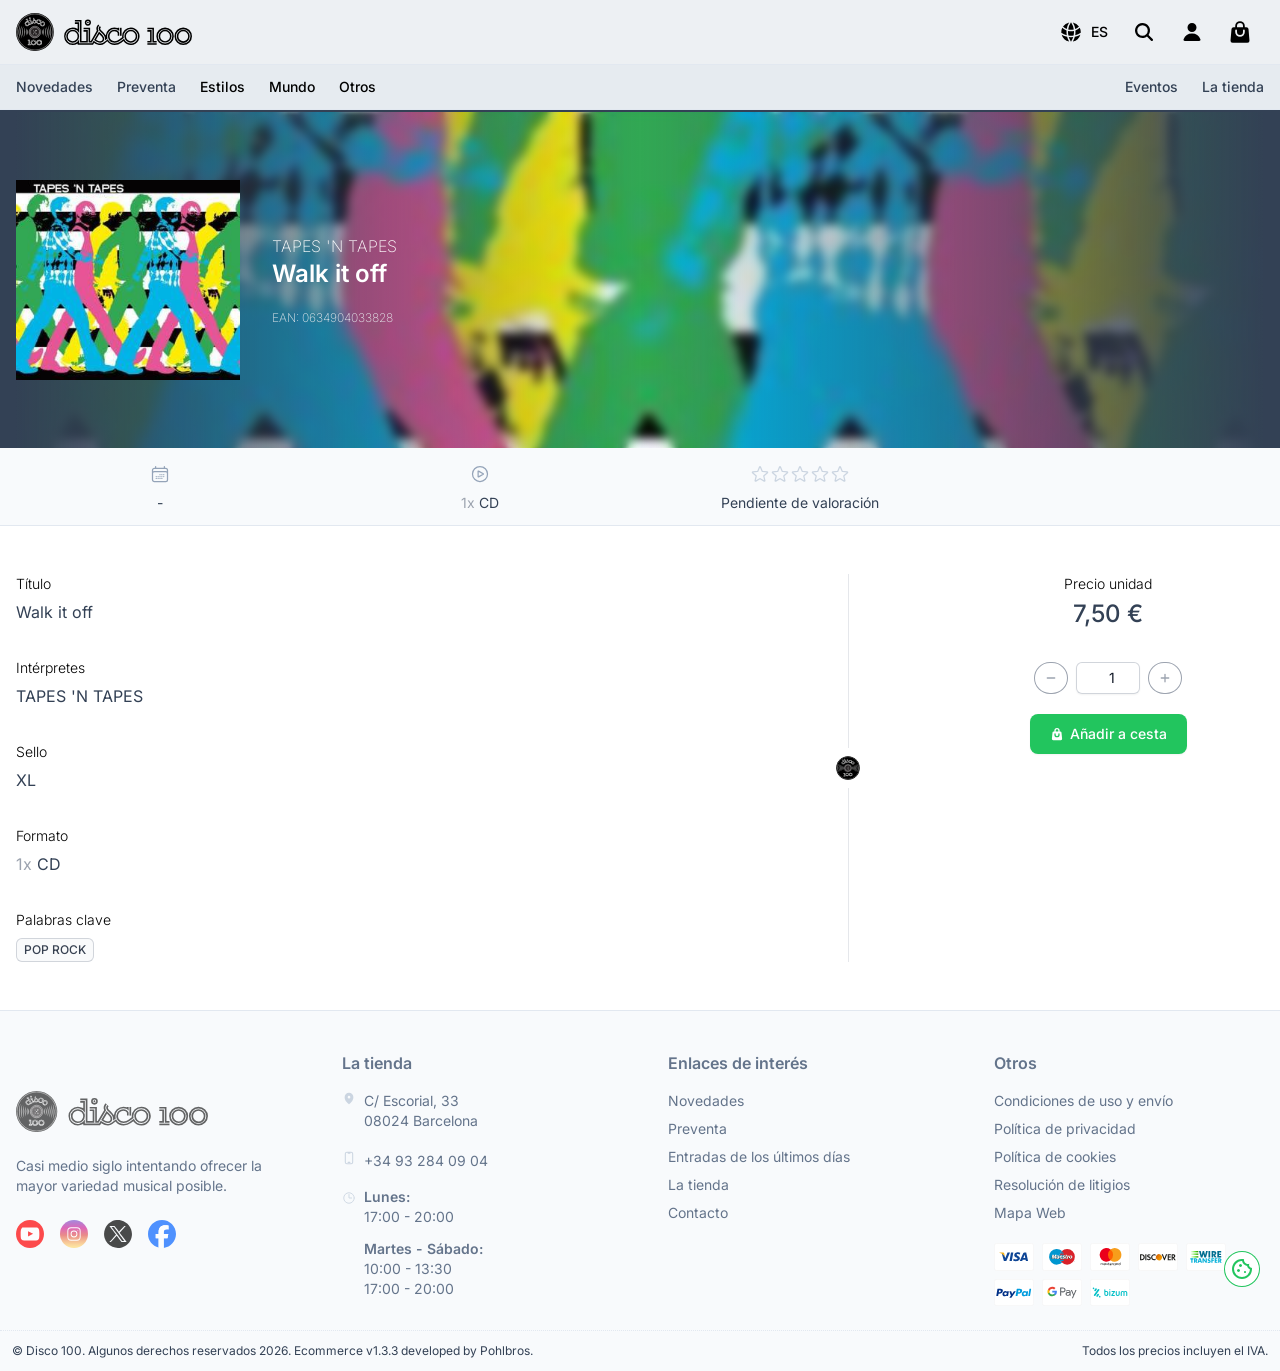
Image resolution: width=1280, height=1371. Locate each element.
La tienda (1233, 86)
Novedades (54, 86)
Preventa (146, 86)
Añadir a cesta (1108, 733)
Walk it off (54, 612)
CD (38, 864)
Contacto (698, 1212)
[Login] (1192, 32)
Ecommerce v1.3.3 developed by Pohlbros (412, 1350)
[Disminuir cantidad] (1051, 678)
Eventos (1151, 86)
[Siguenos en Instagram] (74, 1234)
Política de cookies (1055, 1156)
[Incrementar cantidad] (1165, 678)
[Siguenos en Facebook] (162, 1234)
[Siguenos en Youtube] (30, 1234)
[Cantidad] (1108, 678)
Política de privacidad (1065, 1128)
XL (26, 780)
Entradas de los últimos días (759, 1156)
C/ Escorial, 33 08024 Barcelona (421, 1110)
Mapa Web (1030, 1212)
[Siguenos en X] (118, 1234)
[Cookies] (1242, 1269)
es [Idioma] (1083, 32)
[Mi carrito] (1240, 32)
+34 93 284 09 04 (426, 1160)
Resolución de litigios (1062, 1184)
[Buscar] (1144, 32)
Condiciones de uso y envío (1083, 1100)
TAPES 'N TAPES (79, 696)
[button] (1083, 32)
